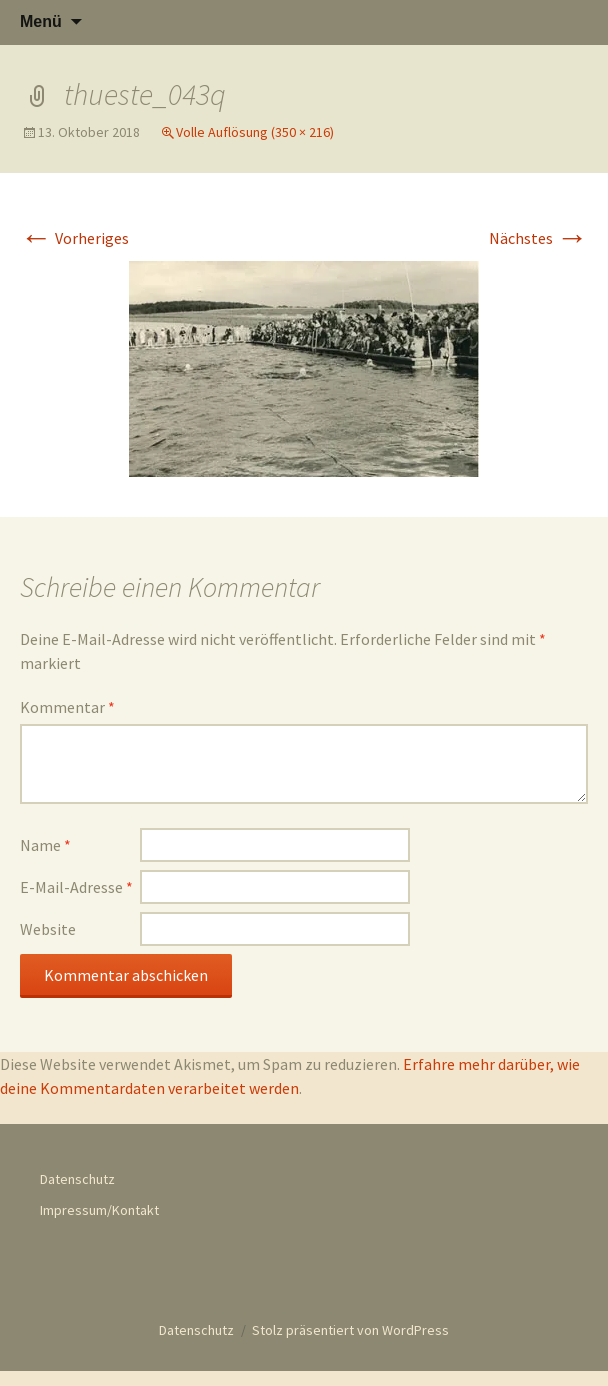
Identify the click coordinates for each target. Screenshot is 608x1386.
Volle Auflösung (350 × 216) (255, 132)
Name (45, 845)
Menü (41, 21)
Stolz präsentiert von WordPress (350, 1330)
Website (48, 929)
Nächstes (538, 238)
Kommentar (67, 707)
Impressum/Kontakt (99, 1210)
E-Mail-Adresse (76, 887)
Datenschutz (77, 1179)
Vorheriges (74, 238)
